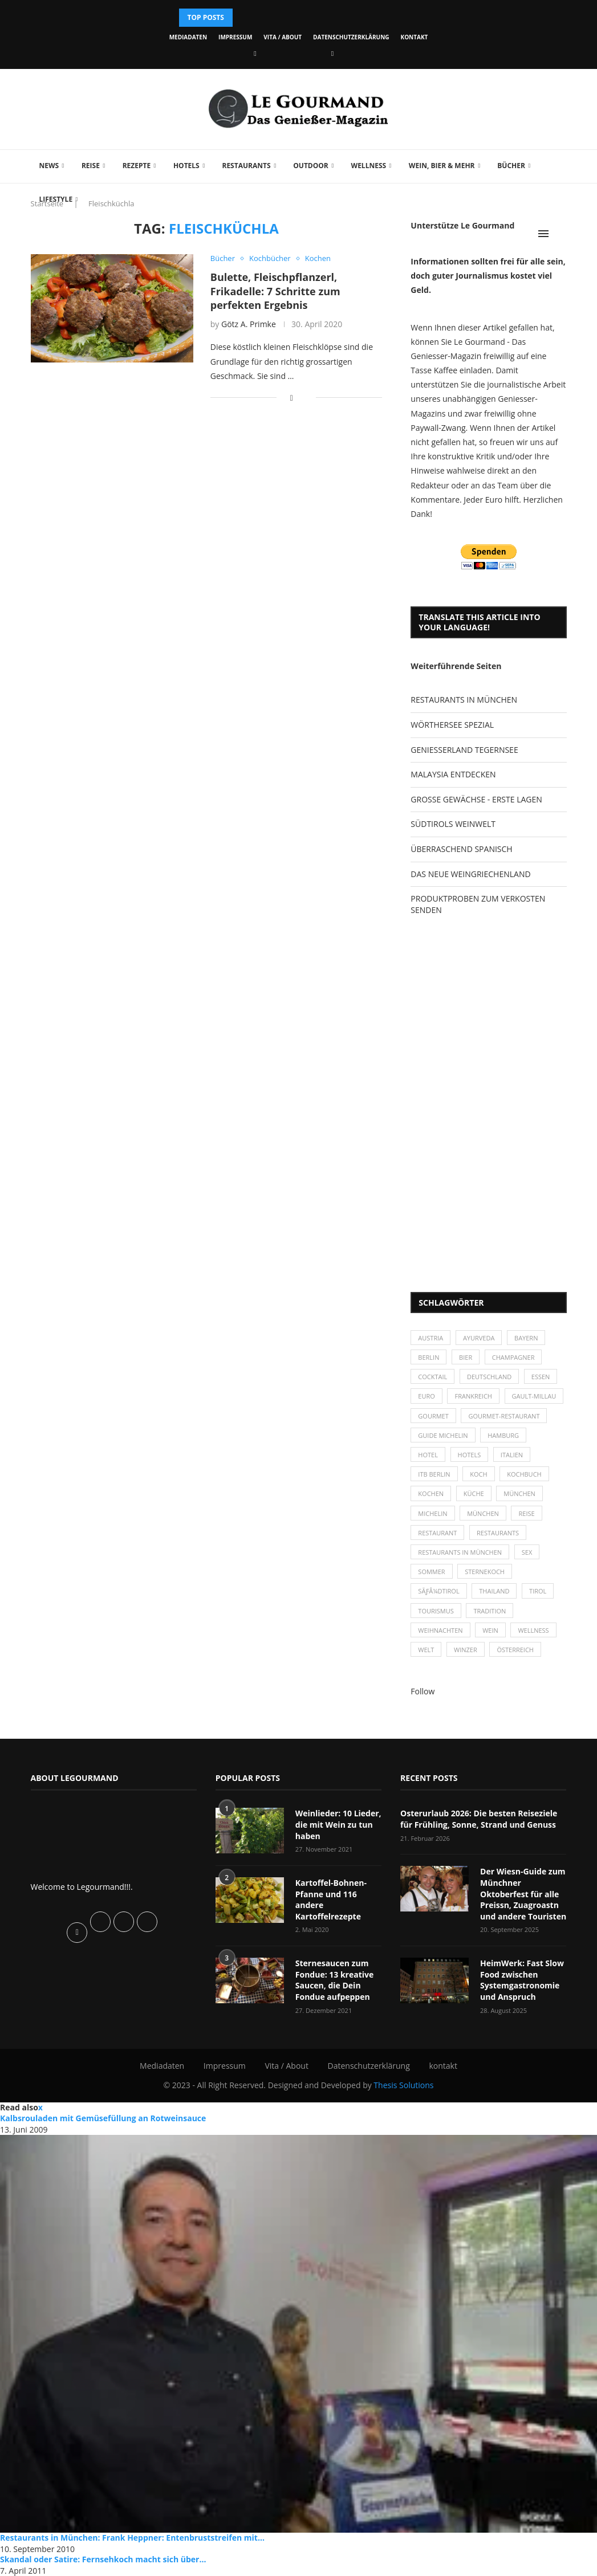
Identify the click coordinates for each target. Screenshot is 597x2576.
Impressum (235, 37)
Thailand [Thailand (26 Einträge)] (494, 1591)
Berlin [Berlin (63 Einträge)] (428, 1357)
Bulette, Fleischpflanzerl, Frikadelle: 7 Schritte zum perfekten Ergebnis (275, 291)
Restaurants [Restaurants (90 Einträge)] (498, 1533)
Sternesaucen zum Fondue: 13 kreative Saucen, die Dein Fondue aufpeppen (334, 1980)
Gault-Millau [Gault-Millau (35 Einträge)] (534, 1396)
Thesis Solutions (403, 2085)
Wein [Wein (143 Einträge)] (490, 1630)
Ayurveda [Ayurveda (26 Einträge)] (479, 1338)
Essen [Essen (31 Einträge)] (540, 1376)
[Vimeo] (332, 53)
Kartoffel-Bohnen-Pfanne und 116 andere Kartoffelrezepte (331, 1899)
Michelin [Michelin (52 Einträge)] (432, 1513)
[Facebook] (255, 53)
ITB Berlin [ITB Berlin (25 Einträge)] (434, 1474)
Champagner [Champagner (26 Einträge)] (513, 1357)
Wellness (369, 165)
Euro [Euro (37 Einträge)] (426, 1396)
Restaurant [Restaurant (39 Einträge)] (437, 1533)
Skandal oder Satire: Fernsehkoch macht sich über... (103, 2559)
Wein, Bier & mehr (442, 165)
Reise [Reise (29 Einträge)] (526, 1513)
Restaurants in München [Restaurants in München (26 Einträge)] (460, 1552)
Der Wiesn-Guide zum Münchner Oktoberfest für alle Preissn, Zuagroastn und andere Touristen (523, 1893)
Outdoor (310, 165)
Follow (422, 1691)
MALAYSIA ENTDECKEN (453, 774)
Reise (91, 165)
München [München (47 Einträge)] (519, 1493)
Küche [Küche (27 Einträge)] (474, 1493)
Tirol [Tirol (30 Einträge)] (537, 1591)
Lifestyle (56, 199)
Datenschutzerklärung (351, 37)
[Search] (561, 233)
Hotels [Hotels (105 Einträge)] (469, 1454)
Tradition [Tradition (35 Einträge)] (489, 1611)
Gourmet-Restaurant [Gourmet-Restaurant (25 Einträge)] (503, 1416)
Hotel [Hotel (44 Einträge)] (428, 1454)
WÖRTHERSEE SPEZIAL (452, 724)
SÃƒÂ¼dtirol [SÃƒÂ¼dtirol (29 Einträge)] (438, 1591)
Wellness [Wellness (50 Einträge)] (533, 1630)
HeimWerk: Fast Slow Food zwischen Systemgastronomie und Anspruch (522, 1980)
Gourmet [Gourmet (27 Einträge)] (433, 1416)
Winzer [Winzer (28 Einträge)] (465, 1649)
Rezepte (137, 165)
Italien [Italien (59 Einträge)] (512, 1454)
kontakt (414, 37)
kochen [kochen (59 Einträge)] (431, 1493)
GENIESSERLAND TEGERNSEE (464, 749)
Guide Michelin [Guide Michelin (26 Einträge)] (443, 1435)
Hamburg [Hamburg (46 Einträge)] (503, 1435)
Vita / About (282, 37)
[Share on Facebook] (291, 397)
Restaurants (246, 165)
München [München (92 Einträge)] (483, 1513)
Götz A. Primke (248, 324)
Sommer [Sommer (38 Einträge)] (431, 1571)
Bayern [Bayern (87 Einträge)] (526, 1338)
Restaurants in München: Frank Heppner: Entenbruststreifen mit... (132, 2537)
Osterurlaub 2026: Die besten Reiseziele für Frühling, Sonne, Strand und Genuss (478, 1819)
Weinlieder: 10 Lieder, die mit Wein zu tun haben (338, 1824)
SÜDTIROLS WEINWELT (453, 823)
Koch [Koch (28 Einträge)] (478, 1474)
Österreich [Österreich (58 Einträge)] (515, 1649)
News (49, 165)
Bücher (511, 165)
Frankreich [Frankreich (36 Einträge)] (473, 1396)
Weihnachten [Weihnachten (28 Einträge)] (440, 1630)
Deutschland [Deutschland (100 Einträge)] (489, 1376)
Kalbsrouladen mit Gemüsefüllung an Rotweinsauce (103, 2118)
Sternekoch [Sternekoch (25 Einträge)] (485, 1571)
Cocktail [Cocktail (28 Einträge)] (432, 1376)
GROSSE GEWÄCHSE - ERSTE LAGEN (476, 799)
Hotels (186, 165)
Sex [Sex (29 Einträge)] (527, 1552)
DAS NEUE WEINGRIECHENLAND (470, 874)
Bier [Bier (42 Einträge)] (465, 1357)
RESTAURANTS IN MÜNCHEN (464, 699)
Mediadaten (188, 37)
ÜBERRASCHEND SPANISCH (461, 848)
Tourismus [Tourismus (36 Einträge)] (435, 1611)
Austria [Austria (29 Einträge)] (430, 1338)
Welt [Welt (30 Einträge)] (426, 1649)
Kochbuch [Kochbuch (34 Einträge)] (524, 1474)
